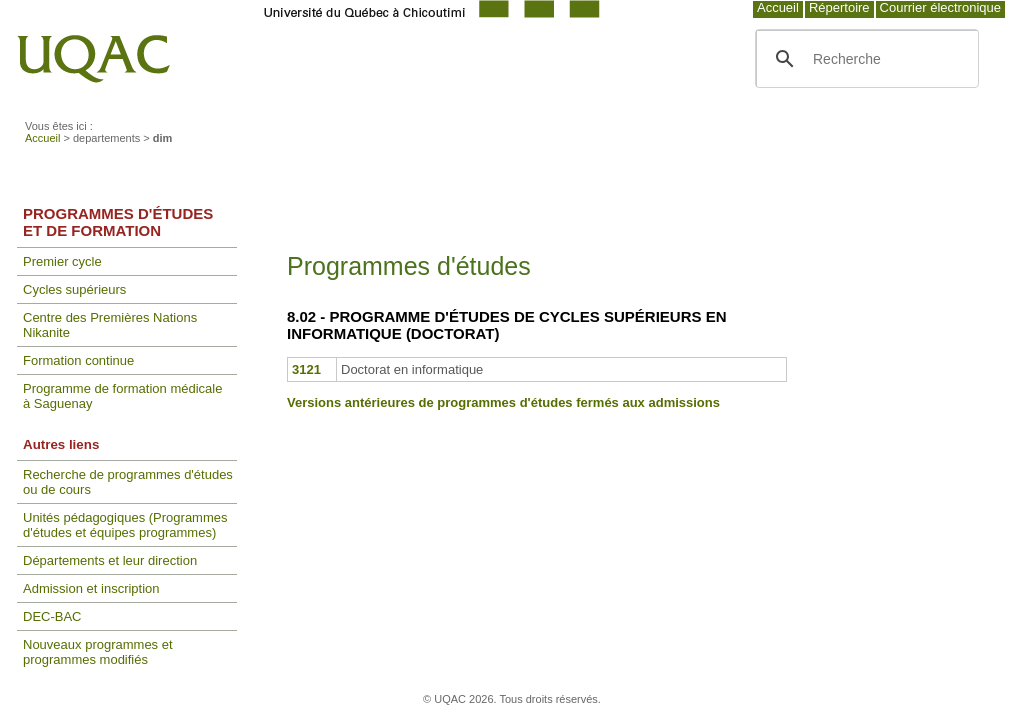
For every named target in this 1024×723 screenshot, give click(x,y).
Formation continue (78, 360)
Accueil (778, 7)
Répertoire (839, 7)
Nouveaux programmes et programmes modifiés (98, 652)
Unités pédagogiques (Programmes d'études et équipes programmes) (125, 525)
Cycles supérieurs (74, 289)
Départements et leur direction (110, 560)
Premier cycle (62, 261)
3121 (306, 369)
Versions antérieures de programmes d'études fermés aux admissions (503, 402)
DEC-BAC (52, 616)
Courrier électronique (940, 7)
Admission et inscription (91, 588)
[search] (864, 59)
